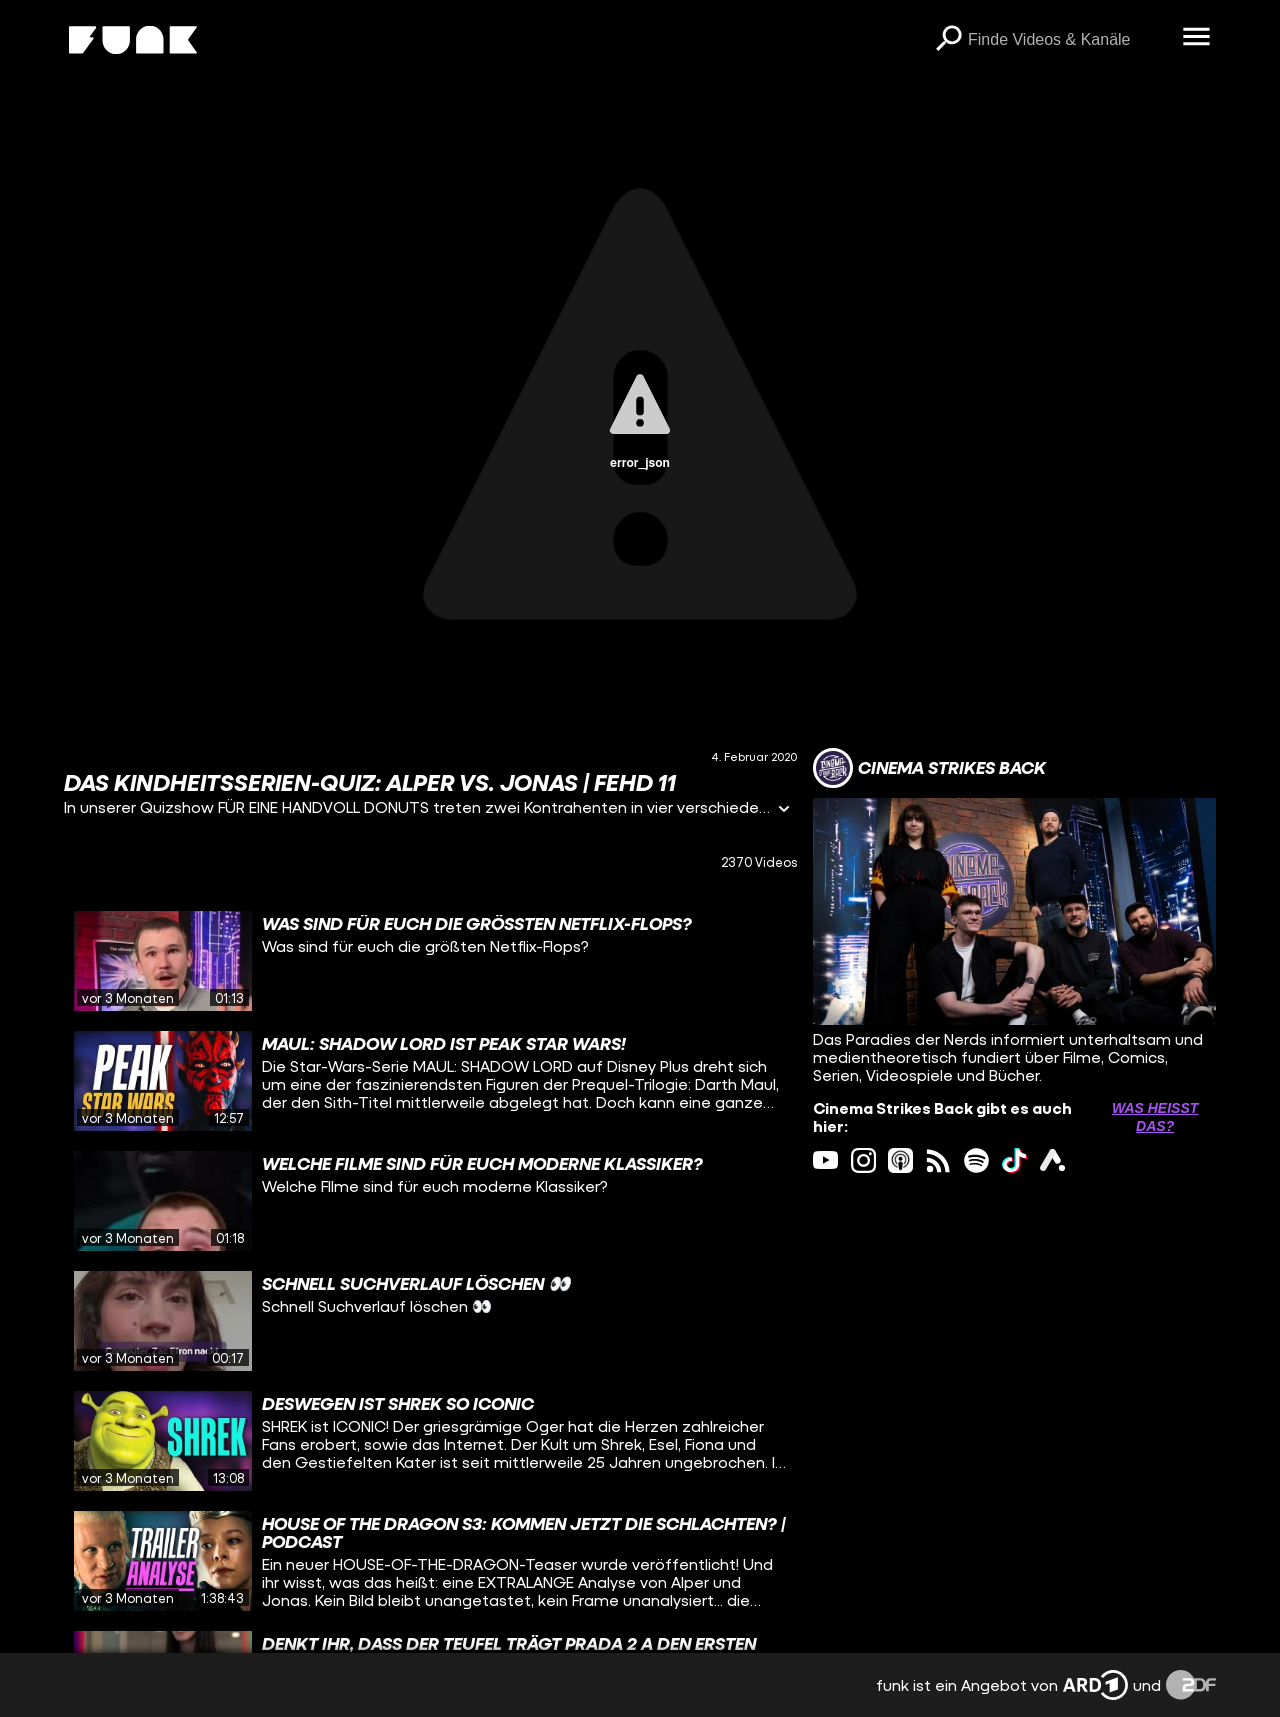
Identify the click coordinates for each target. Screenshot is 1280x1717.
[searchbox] (1068, 40)
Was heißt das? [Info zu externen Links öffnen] (1155, 1117)
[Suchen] (948, 40)
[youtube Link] (825, 1160)
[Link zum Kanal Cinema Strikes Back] (929, 768)
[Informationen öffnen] (784, 810)
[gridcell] (430, 961)
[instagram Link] (863, 1160)
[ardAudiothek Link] (1052, 1160)
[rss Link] (938, 1160)
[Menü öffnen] (1196, 38)
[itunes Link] (900, 1160)
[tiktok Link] (1014, 1160)
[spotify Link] (976, 1160)
